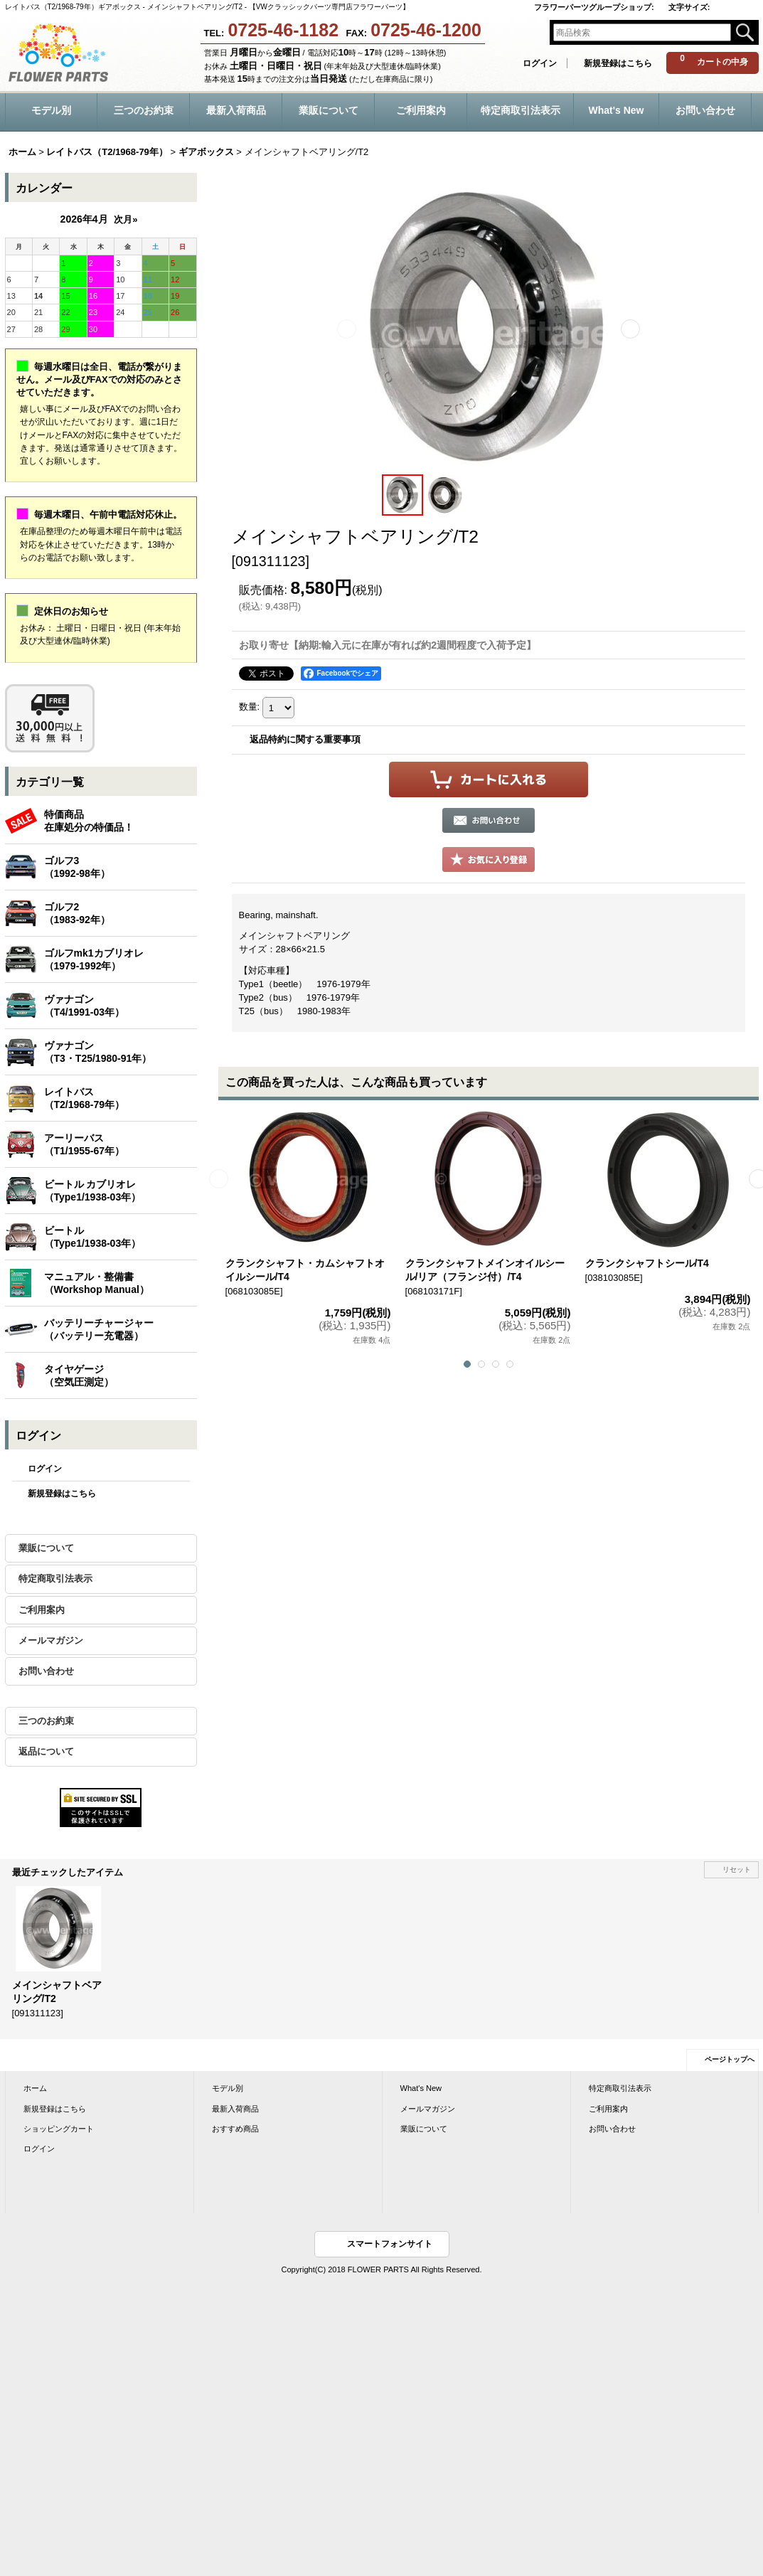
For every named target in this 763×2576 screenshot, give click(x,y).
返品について (46, 1751)
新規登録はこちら (618, 63)
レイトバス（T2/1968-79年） (84, 1098)
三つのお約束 (46, 1720)
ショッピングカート (58, 2128)
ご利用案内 (41, 1609)
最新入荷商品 (235, 2108)
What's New (421, 2088)
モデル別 (227, 2088)
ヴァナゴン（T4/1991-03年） (84, 1006)
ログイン (540, 63)
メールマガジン (50, 1640)
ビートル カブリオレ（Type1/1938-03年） (93, 1190)
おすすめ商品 (235, 2128)
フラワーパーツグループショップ (594, 7)
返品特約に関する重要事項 (305, 739)
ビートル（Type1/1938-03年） (93, 1237)
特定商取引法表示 (55, 1578)
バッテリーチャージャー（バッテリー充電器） (99, 1329)
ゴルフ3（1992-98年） (77, 867)
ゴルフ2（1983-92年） (77, 913)
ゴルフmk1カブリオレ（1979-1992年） (94, 959)
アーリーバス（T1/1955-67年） (84, 1144)
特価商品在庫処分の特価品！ (89, 821)
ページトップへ (729, 2059)
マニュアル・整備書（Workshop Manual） (96, 1283)
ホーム (35, 2088)
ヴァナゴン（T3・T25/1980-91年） (98, 1052)
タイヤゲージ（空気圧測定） (79, 1375)
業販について (46, 1548)
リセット (736, 1869)
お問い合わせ (46, 1671)
